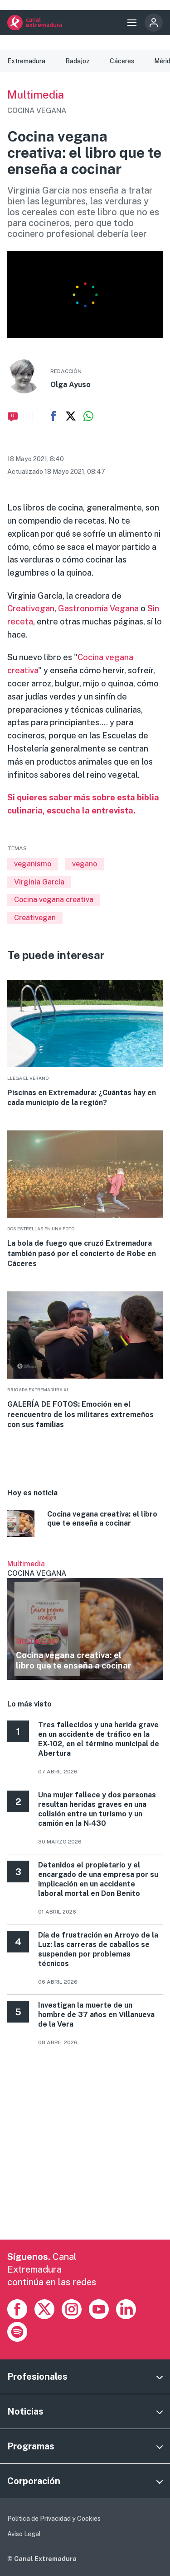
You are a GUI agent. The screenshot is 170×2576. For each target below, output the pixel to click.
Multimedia (35, 94)
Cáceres (122, 61)
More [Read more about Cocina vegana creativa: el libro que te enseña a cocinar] (85, 1525)
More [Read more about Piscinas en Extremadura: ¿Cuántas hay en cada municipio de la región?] (85, 1044)
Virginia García (39, 882)
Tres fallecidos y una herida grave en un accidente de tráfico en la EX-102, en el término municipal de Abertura (98, 1738)
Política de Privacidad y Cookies (54, 2518)
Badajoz (77, 61)
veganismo (32, 864)
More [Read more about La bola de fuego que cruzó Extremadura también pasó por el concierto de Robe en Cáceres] (85, 1199)
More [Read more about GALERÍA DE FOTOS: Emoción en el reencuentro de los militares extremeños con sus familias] (85, 1360)
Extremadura (26, 61)
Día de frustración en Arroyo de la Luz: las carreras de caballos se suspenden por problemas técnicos (98, 1949)
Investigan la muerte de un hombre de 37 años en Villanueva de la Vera (96, 2014)
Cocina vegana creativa (53, 899)
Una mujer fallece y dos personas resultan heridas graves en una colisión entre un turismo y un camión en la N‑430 (97, 1809)
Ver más (85, 1620)
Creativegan (30, 608)
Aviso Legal (24, 2534)
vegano (84, 864)
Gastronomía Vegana (98, 608)
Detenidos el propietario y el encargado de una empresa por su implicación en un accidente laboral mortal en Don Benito (98, 1879)
